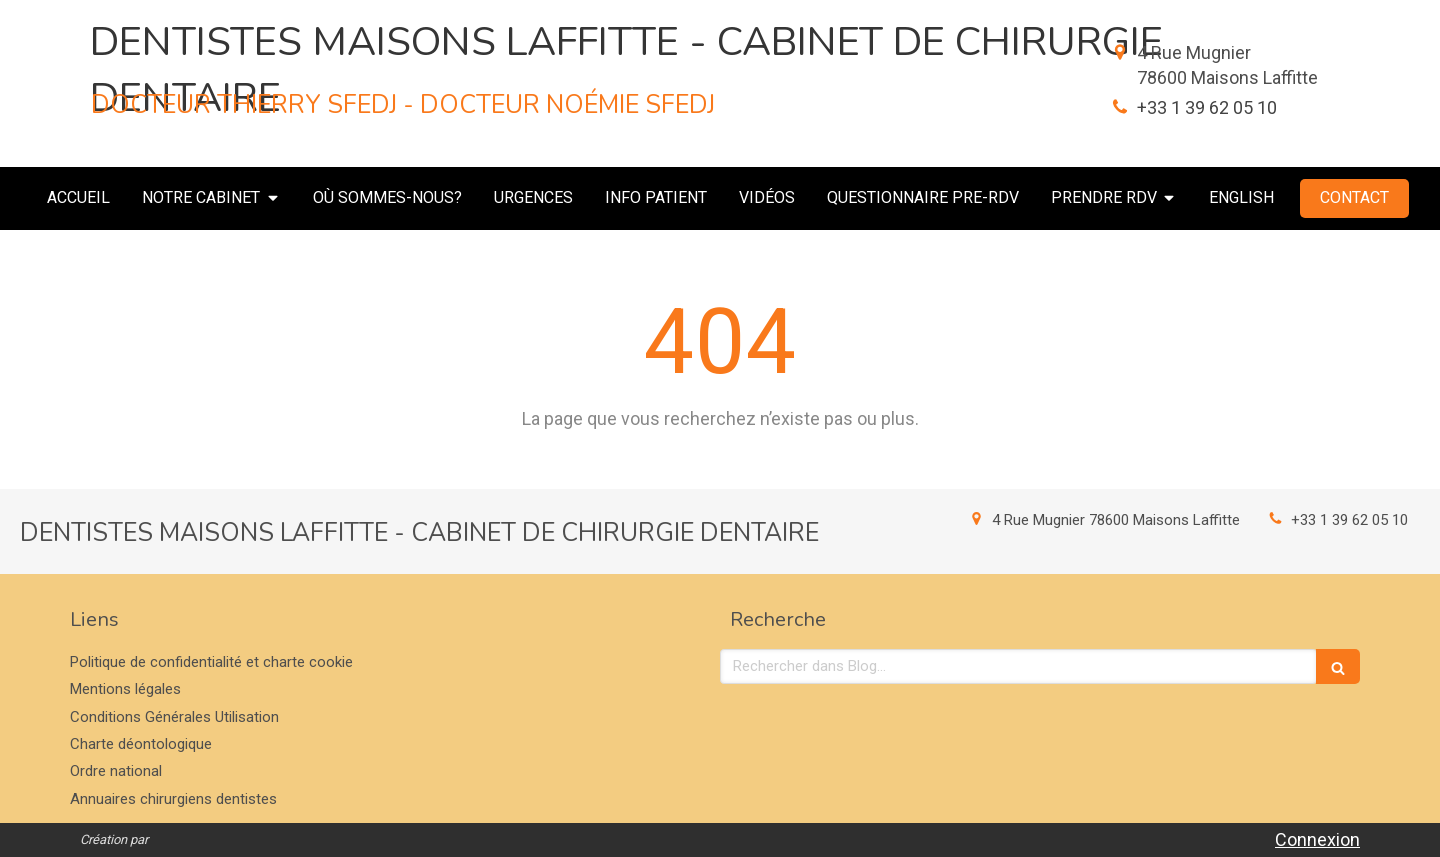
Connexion (1317, 839)
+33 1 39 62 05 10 (1207, 107)
